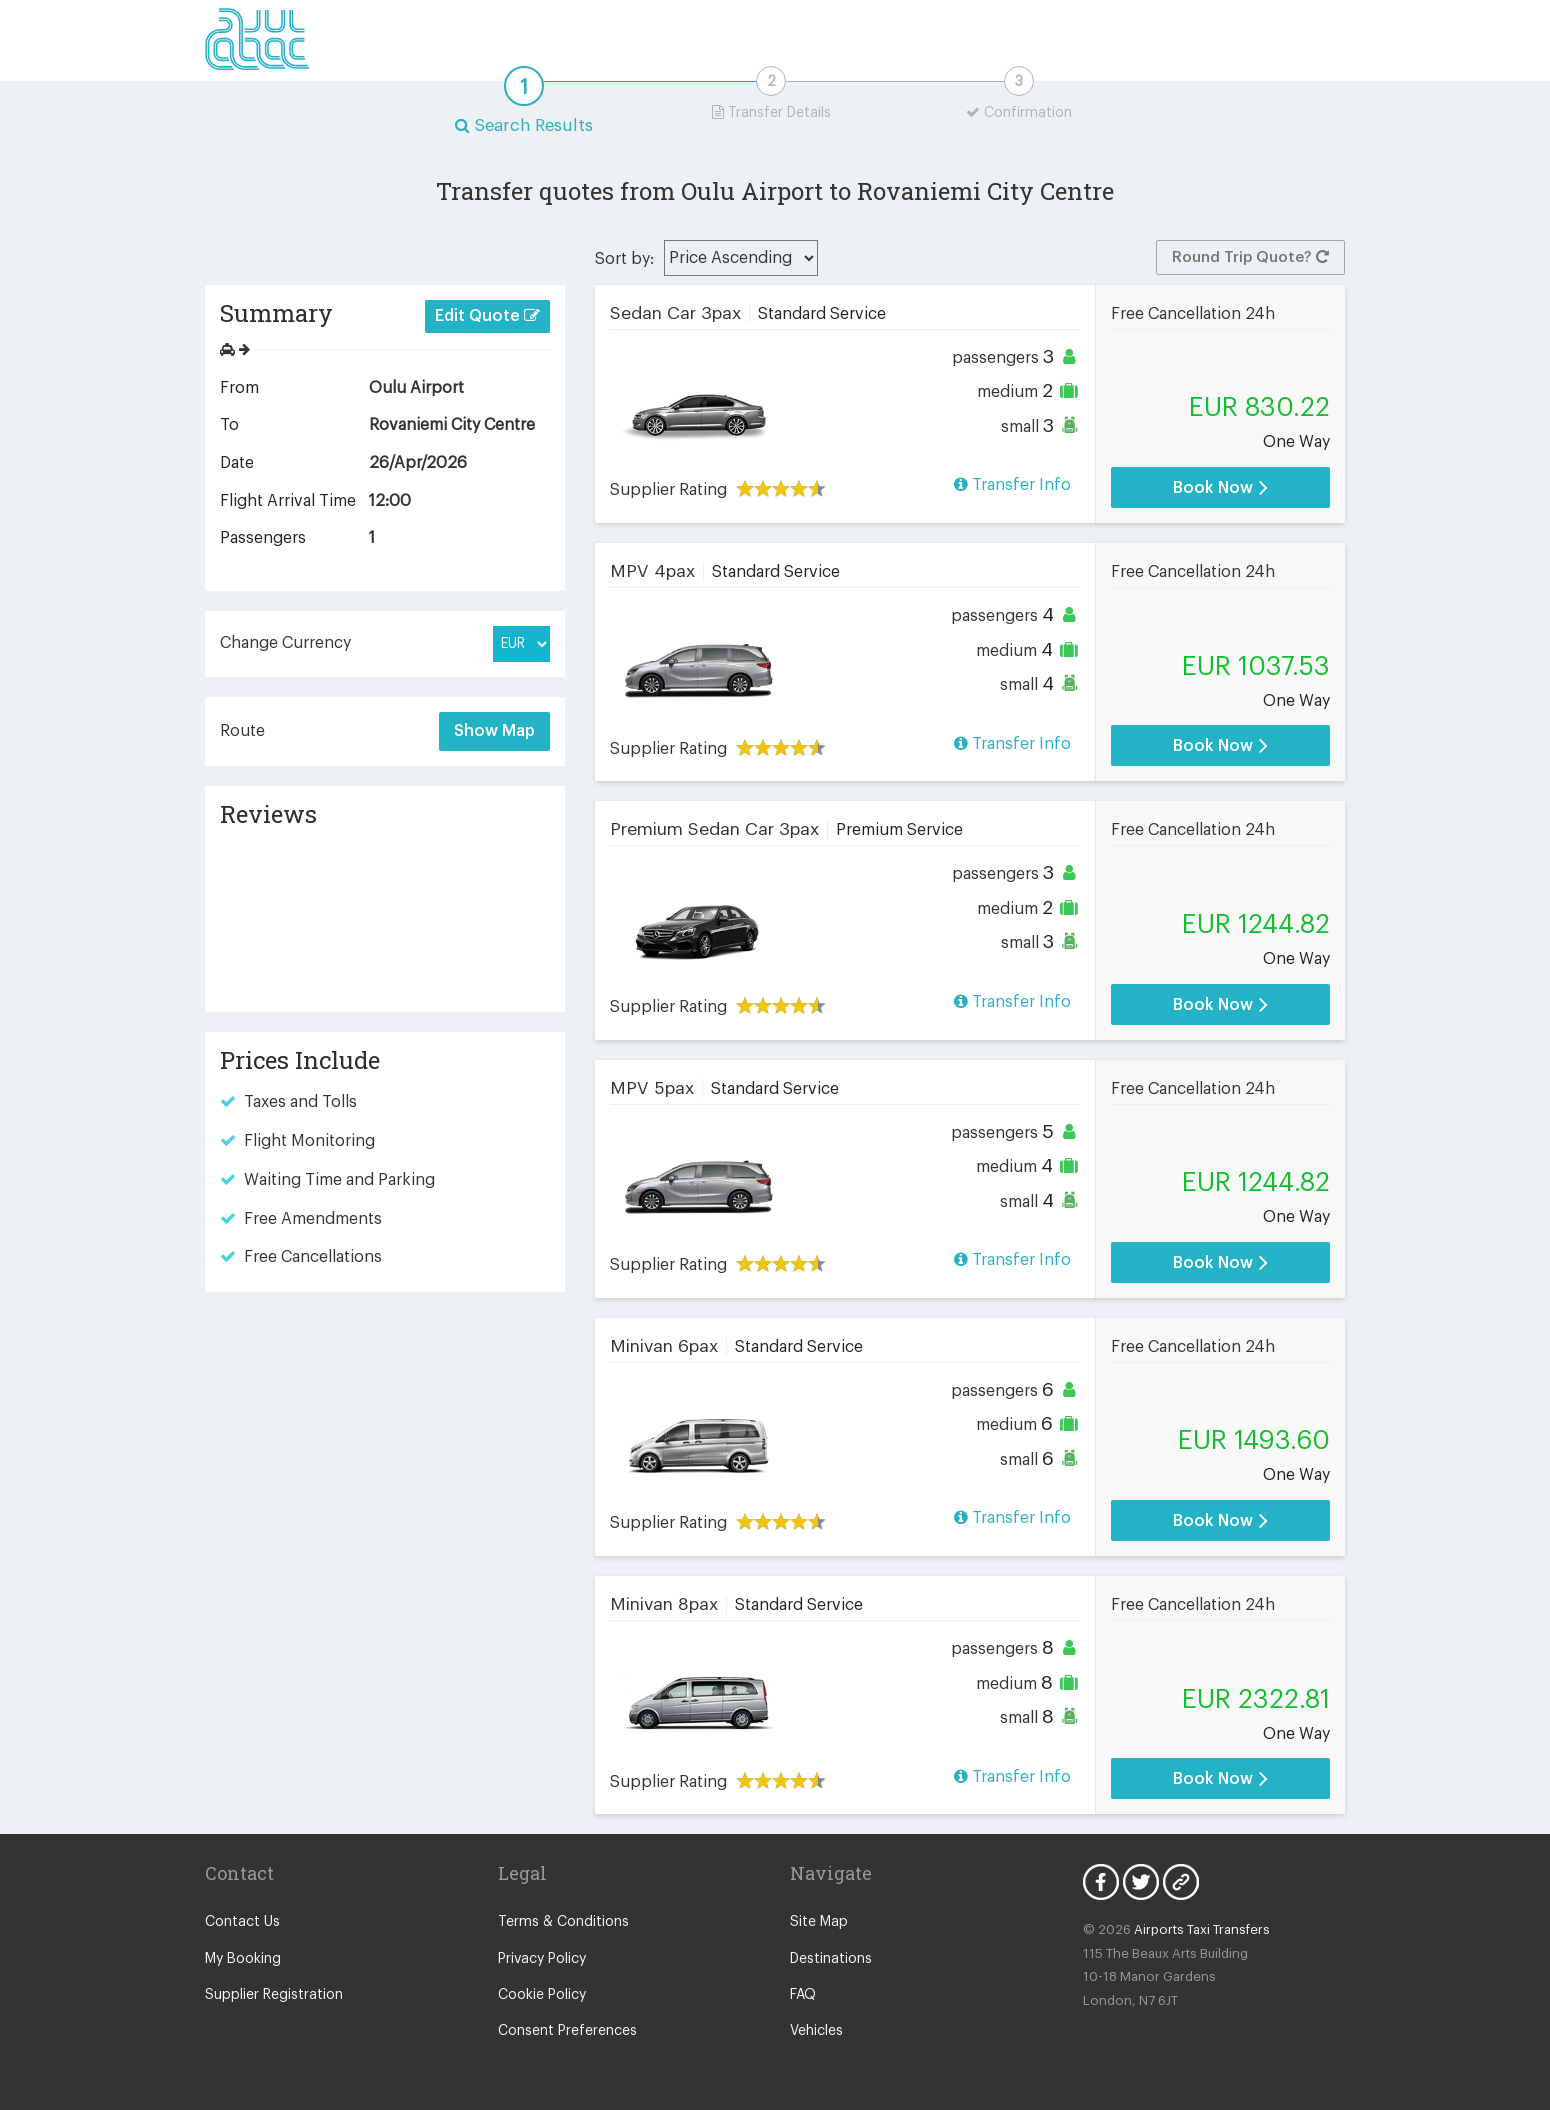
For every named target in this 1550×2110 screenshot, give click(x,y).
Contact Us (242, 1922)
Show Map (494, 731)
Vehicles (816, 2031)
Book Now (1220, 487)
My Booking (243, 1959)
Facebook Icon (1101, 1882)
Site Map (819, 1922)
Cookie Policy (542, 1995)
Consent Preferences (567, 2031)
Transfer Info (1012, 484)
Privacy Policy (542, 1959)
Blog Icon (1181, 1882)
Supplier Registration (274, 1995)
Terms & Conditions (563, 1922)
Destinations (831, 1959)
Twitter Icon (1141, 1882)
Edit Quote (487, 315)
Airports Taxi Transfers (1202, 1929)
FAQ (803, 1995)
